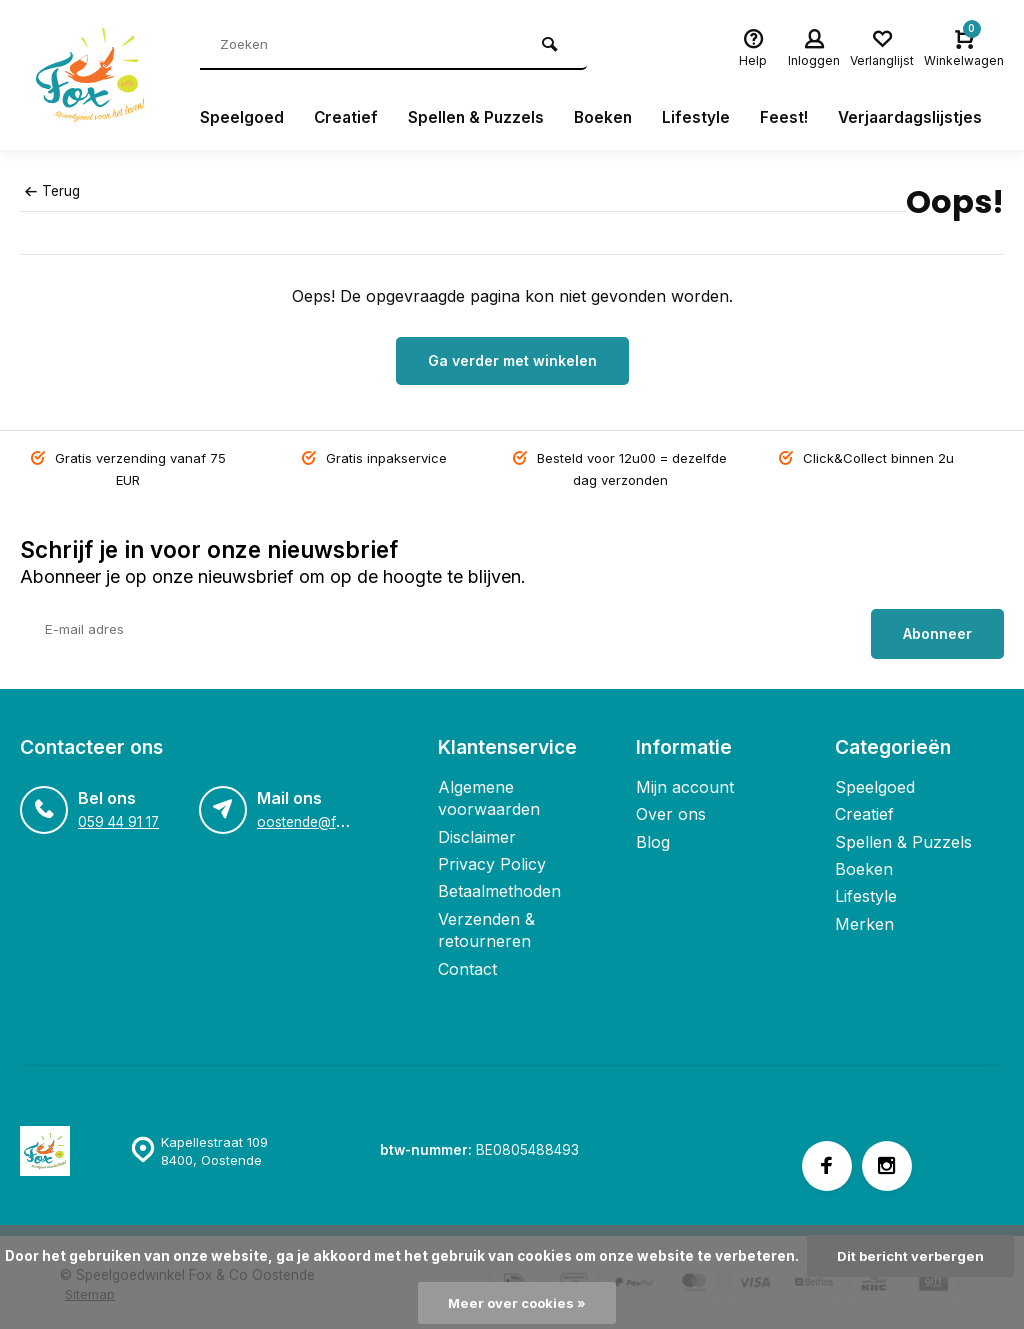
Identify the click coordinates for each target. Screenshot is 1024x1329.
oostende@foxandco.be (334, 817)
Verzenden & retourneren (486, 925)
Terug (52, 191)
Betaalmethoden (499, 886)
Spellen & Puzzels (479, 118)
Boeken (608, 118)
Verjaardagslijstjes (918, 118)
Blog (653, 837)
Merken (864, 919)
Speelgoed (242, 118)
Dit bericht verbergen (910, 1256)
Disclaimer (477, 832)
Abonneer (937, 628)
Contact (467, 963)
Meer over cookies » (517, 1303)
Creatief (347, 118)
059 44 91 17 (118, 817)
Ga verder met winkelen (512, 360)
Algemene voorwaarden (489, 793)
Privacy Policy (492, 859)
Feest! (790, 118)
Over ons (671, 809)
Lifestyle (702, 118)
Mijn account (685, 782)
